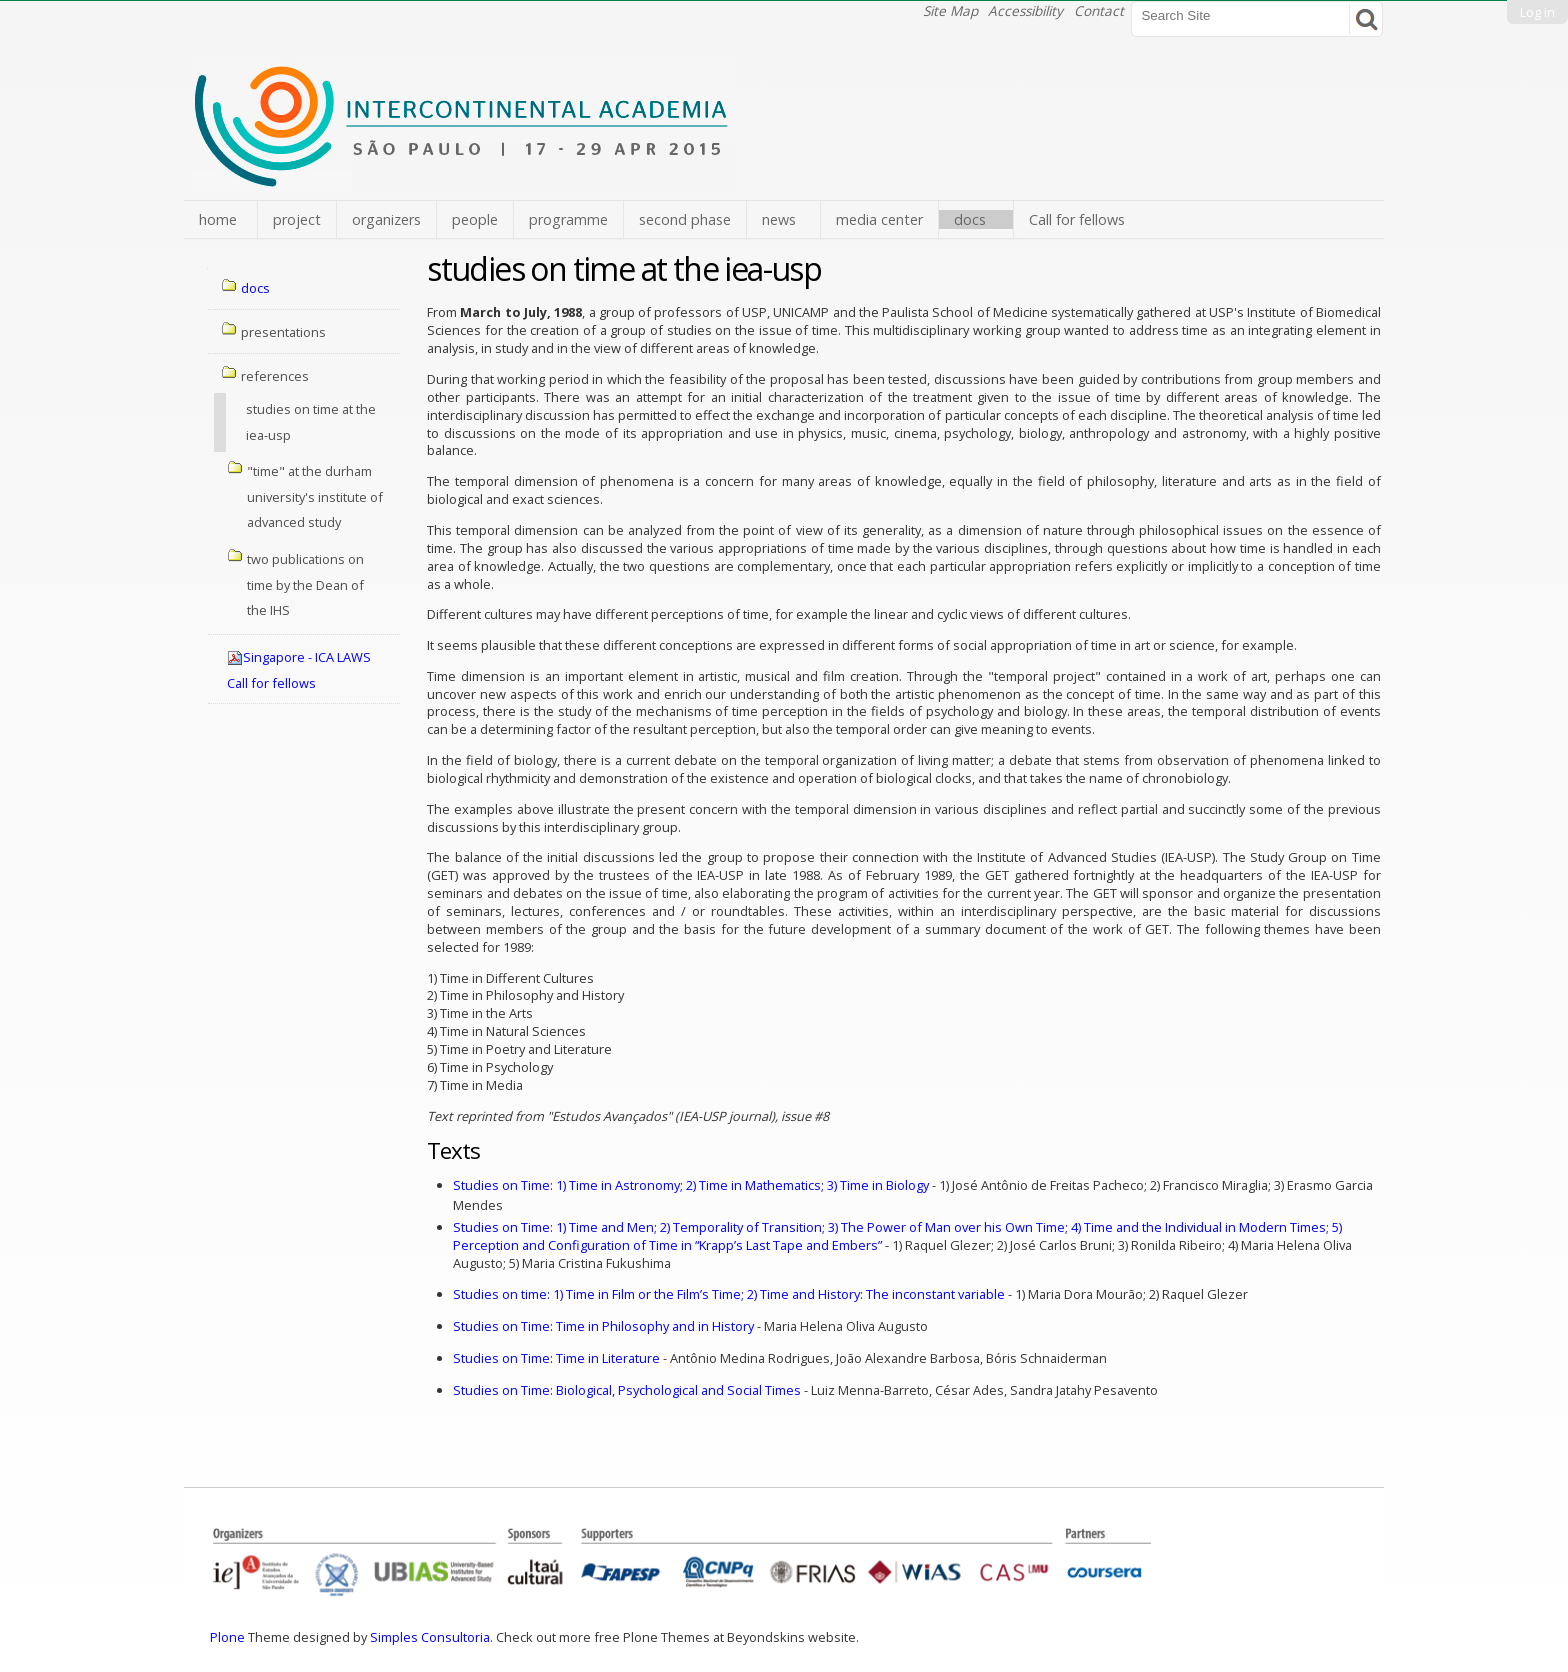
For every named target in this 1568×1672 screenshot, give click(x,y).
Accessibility (1025, 10)
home (218, 219)
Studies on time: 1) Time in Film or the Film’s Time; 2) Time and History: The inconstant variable (729, 1294)
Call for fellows (1077, 219)
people (475, 219)
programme (568, 219)
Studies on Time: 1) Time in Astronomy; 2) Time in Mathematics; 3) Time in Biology (691, 1185)
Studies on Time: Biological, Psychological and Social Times (627, 1390)
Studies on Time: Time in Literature (556, 1358)
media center (879, 219)
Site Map (950, 10)
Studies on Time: (892, 1227)
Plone (227, 1637)
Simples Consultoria (430, 1637)
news (779, 219)
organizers (386, 219)
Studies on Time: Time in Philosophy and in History (603, 1326)
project (297, 219)
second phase (685, 219)
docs (970, 219)
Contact (1099, 10)
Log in (1537, 12)
